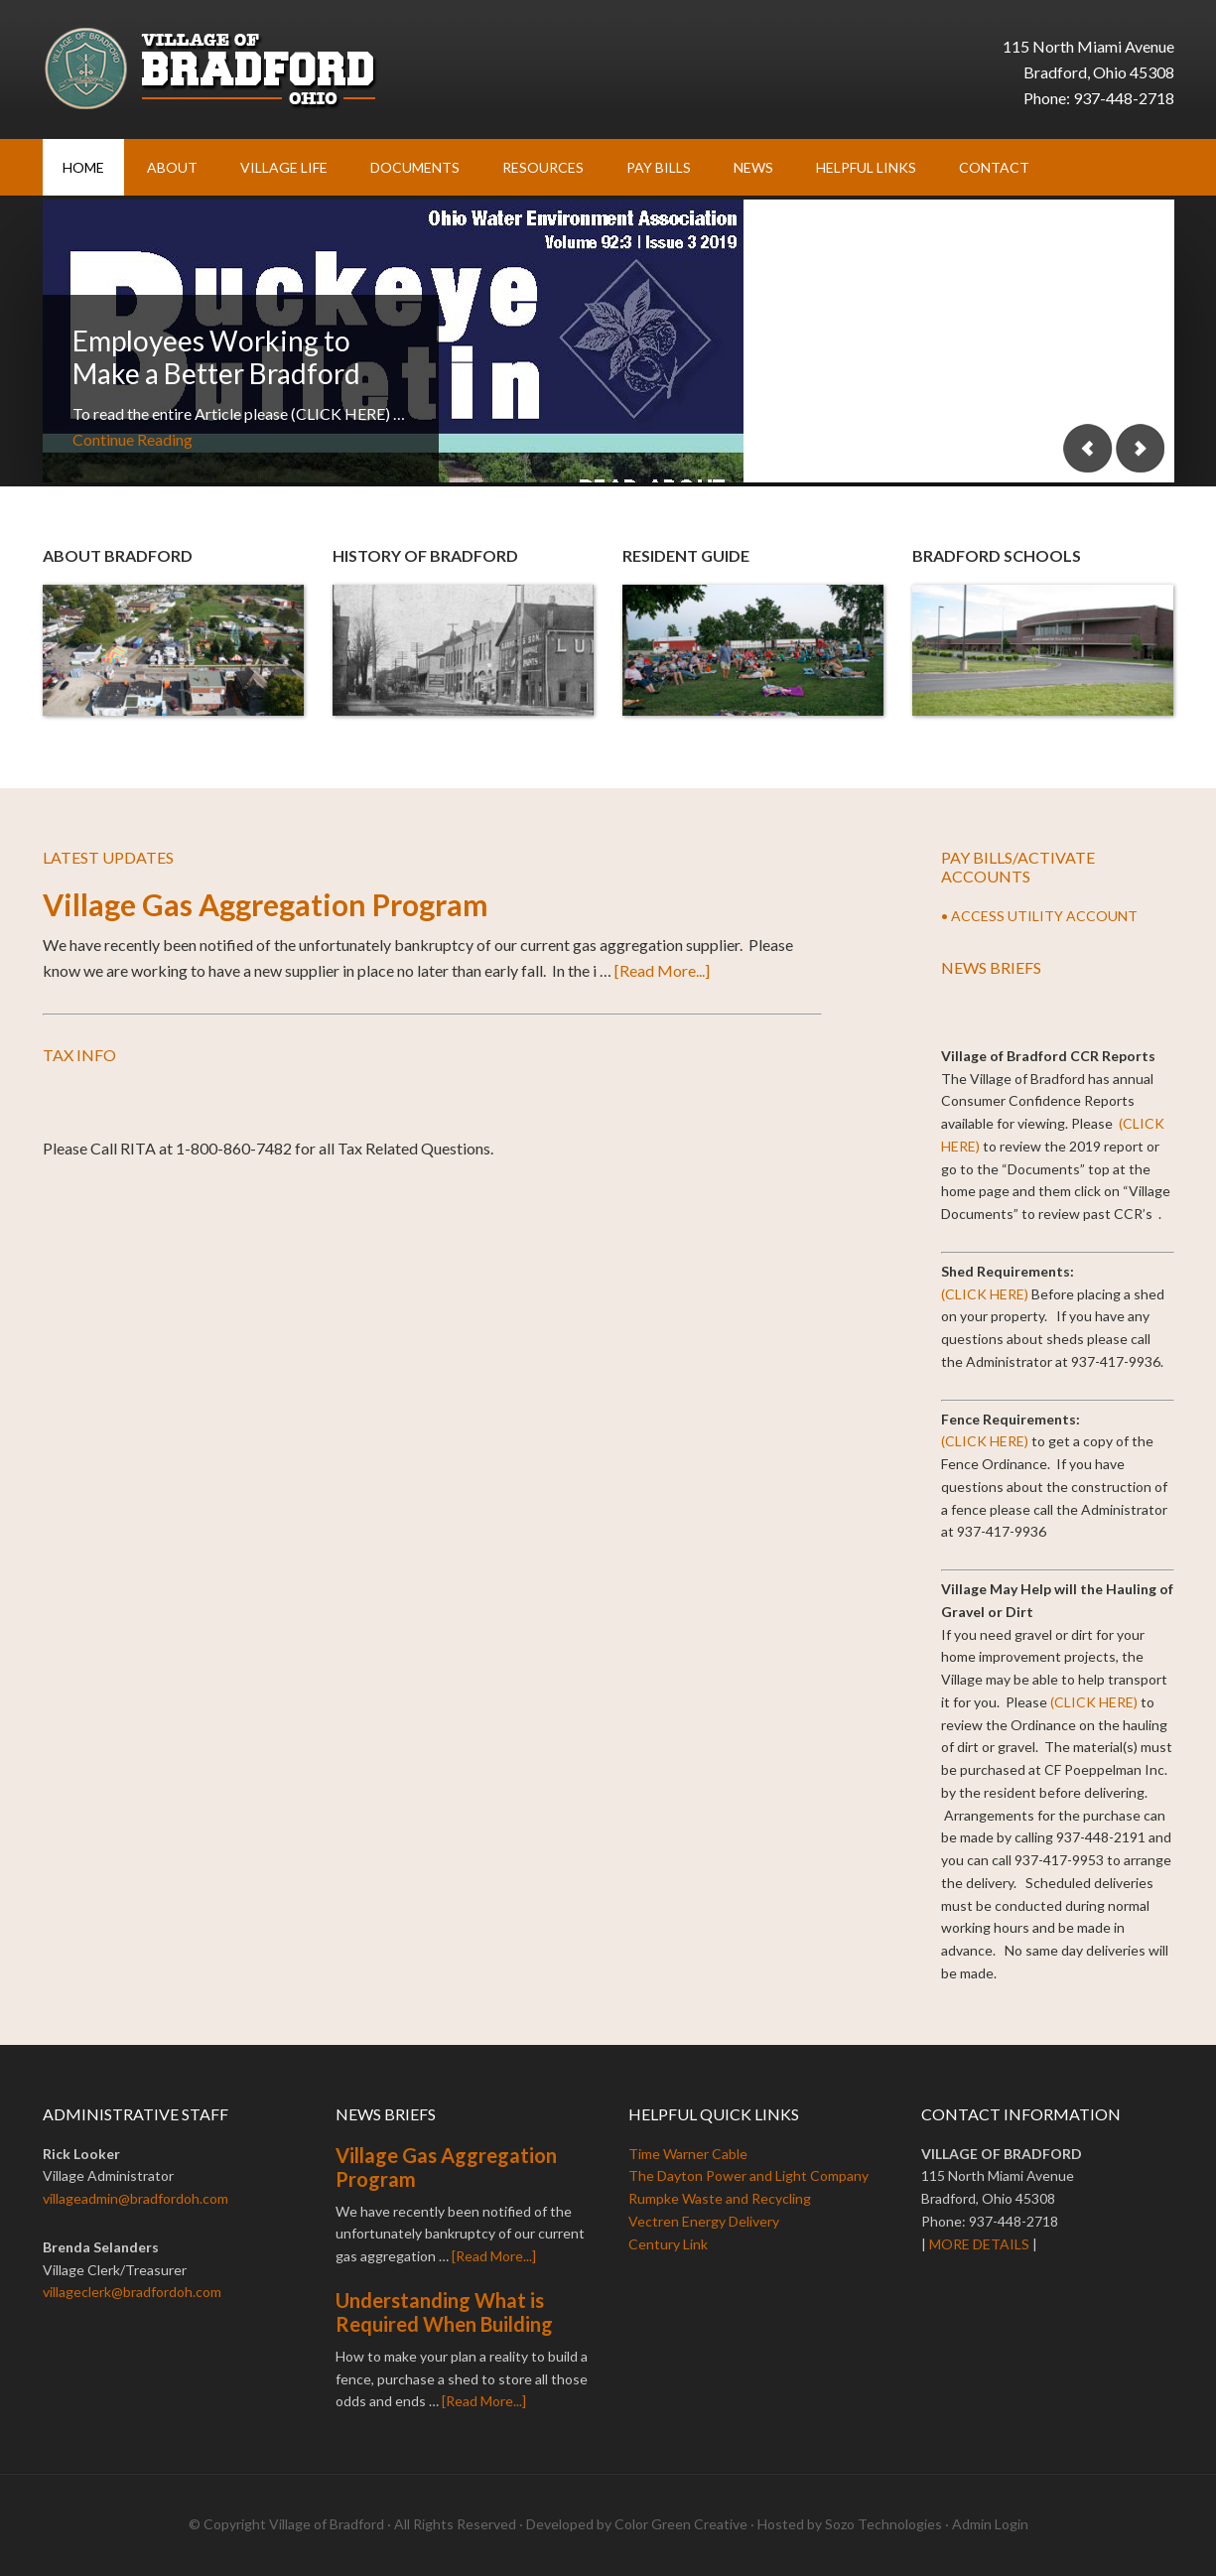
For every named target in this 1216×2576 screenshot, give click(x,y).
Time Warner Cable (687, 2153)
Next (1139, 448)
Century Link (668, 2244)
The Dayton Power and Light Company (748, 2175)
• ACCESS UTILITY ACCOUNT (1039, 915)
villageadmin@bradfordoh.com (135, 2198)
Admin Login (990, 2523)
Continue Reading (132, 439)
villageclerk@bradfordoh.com (132, 2291)
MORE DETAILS (979, 2244)
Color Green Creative (680, 2523)
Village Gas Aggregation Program (265, 904)
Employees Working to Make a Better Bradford (216, 357)
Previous (1088, 448)
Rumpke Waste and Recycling (719, 2198)
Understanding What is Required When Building (444, 2312)
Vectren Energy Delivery (703, 2221)
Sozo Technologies (883, 2523)
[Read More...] (662, 970)
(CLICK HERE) (984, 1294)
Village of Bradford (211, 69)
